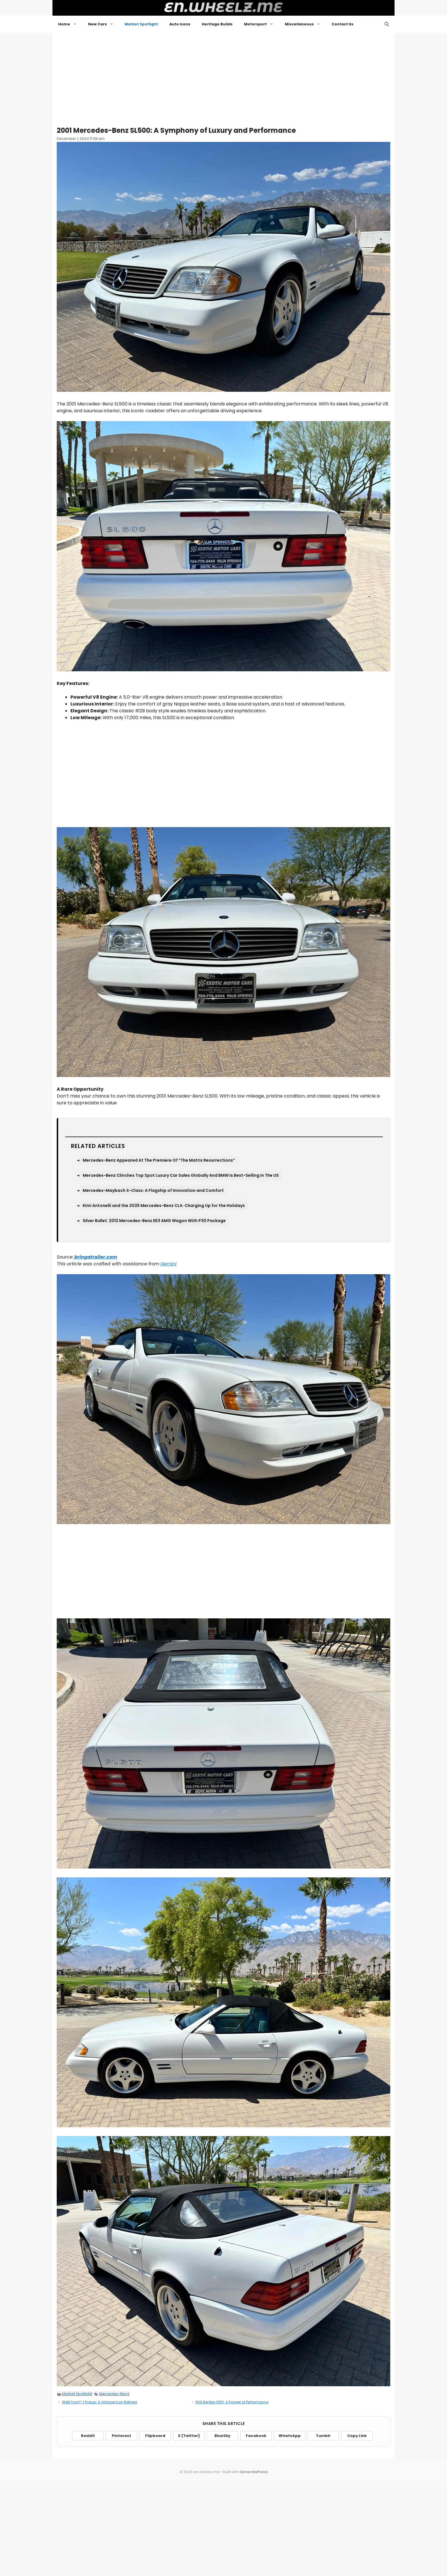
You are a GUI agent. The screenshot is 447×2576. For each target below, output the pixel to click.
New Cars (103, 24)
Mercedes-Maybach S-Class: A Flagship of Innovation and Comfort (153, 1190)
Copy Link (357, 2435)
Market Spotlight (141, 24)
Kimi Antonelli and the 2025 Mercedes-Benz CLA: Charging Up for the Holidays (164, 1205)
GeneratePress (253, 2472)
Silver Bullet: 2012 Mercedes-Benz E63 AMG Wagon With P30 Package (154, 1220)
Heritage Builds (217, 24)
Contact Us (342, 24)
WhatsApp (290, 2435)
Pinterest (121, 2435)
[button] (387, 24)
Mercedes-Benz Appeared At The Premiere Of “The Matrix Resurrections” (159, 1160)
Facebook (256, 2435)
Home (70, 24)
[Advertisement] (223, 77)
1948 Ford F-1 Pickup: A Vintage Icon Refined (99, 2402)
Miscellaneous (305, 24)
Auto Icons (179, 24)
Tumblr (323, 2435)
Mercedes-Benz (114, 2393)
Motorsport (261, 24)
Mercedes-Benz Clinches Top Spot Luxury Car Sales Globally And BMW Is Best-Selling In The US (181, 1175)
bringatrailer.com (95, 1257)
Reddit (88, 2435)
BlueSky (222, 2435)
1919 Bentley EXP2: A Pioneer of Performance (231, 2402)
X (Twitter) (189, 2435)
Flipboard (155, 2435)
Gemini (168, 1264)
